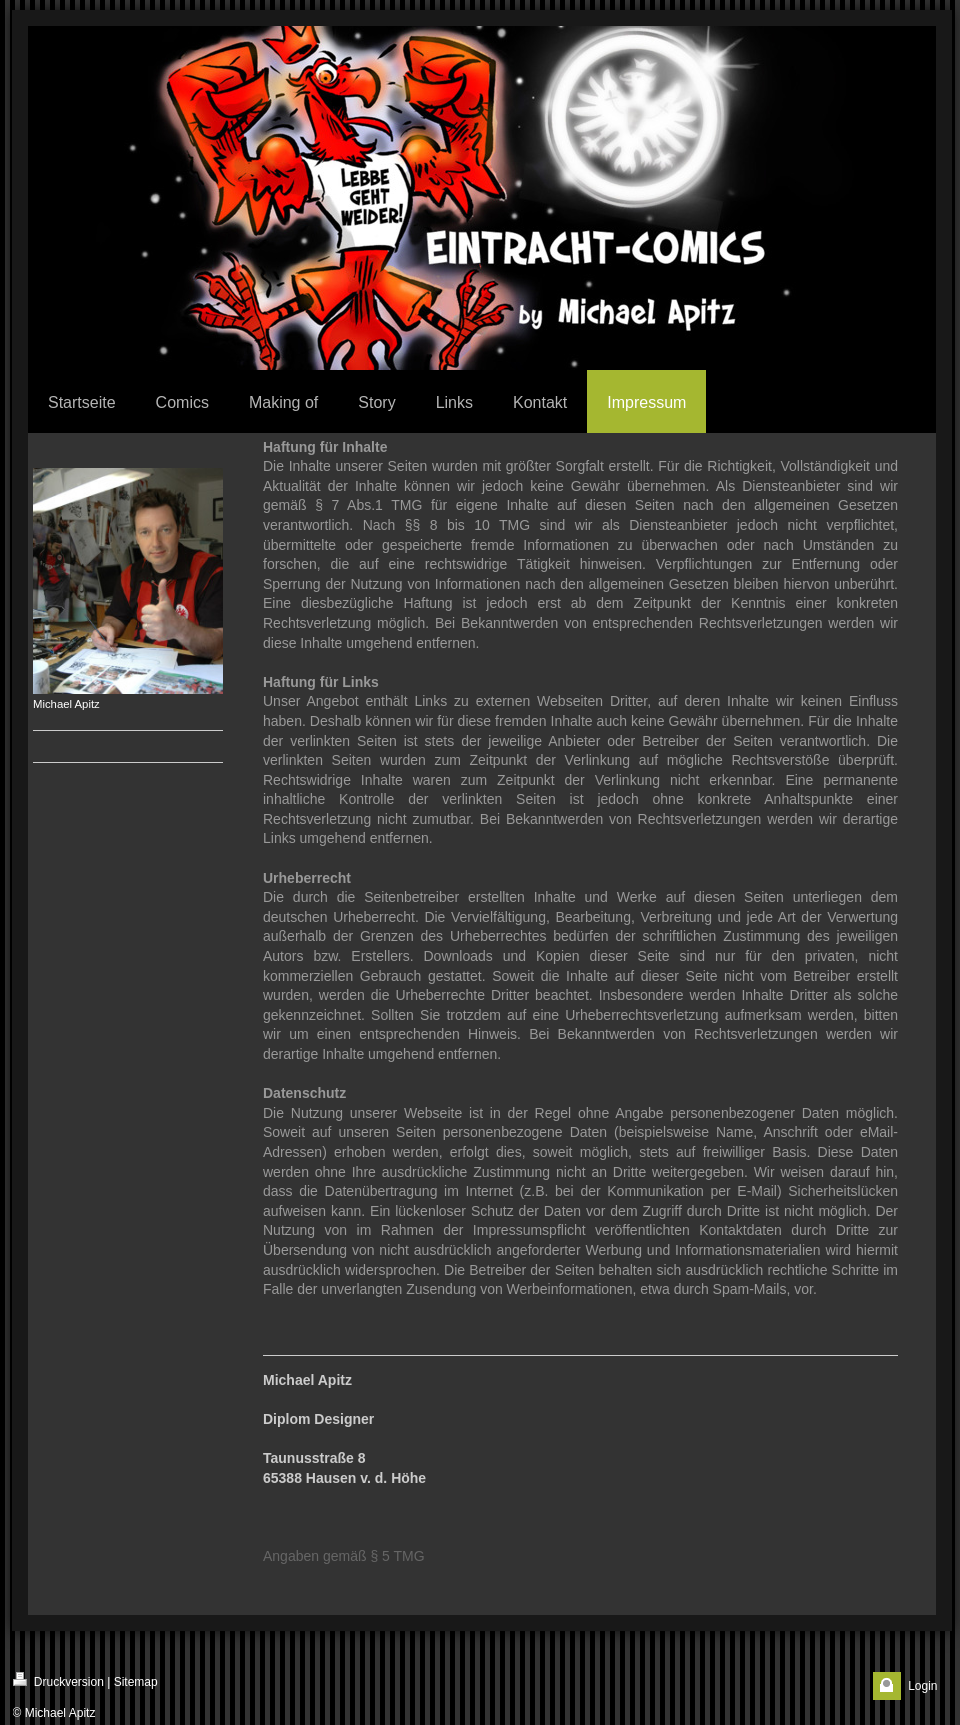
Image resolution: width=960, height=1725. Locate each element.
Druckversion (58, 1680)
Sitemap (136, 1682)
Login (922, 1686)
